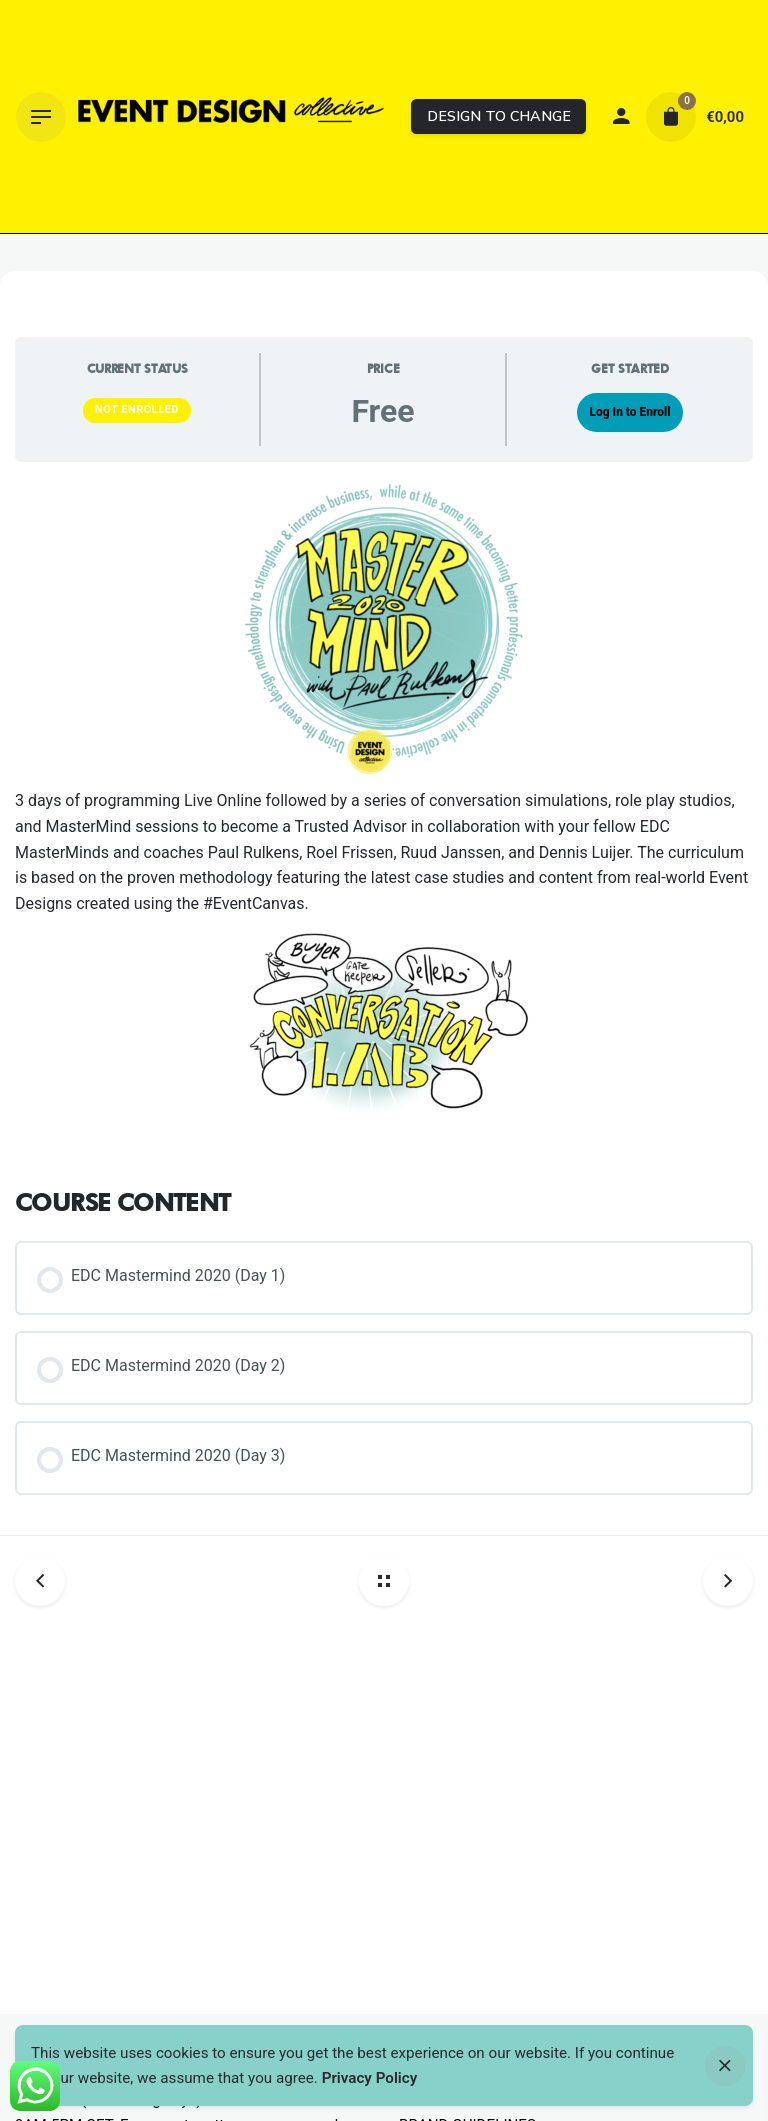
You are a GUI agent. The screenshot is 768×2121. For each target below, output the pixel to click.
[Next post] (720, 1581)
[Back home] (384, 1581)
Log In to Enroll (629, 412)
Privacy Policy (370, 2078)
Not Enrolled (137, 409)
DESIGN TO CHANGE (499, 116)
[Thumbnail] (231, 117)
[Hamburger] (41, 117)
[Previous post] (47, 1581)
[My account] (621, 117)
